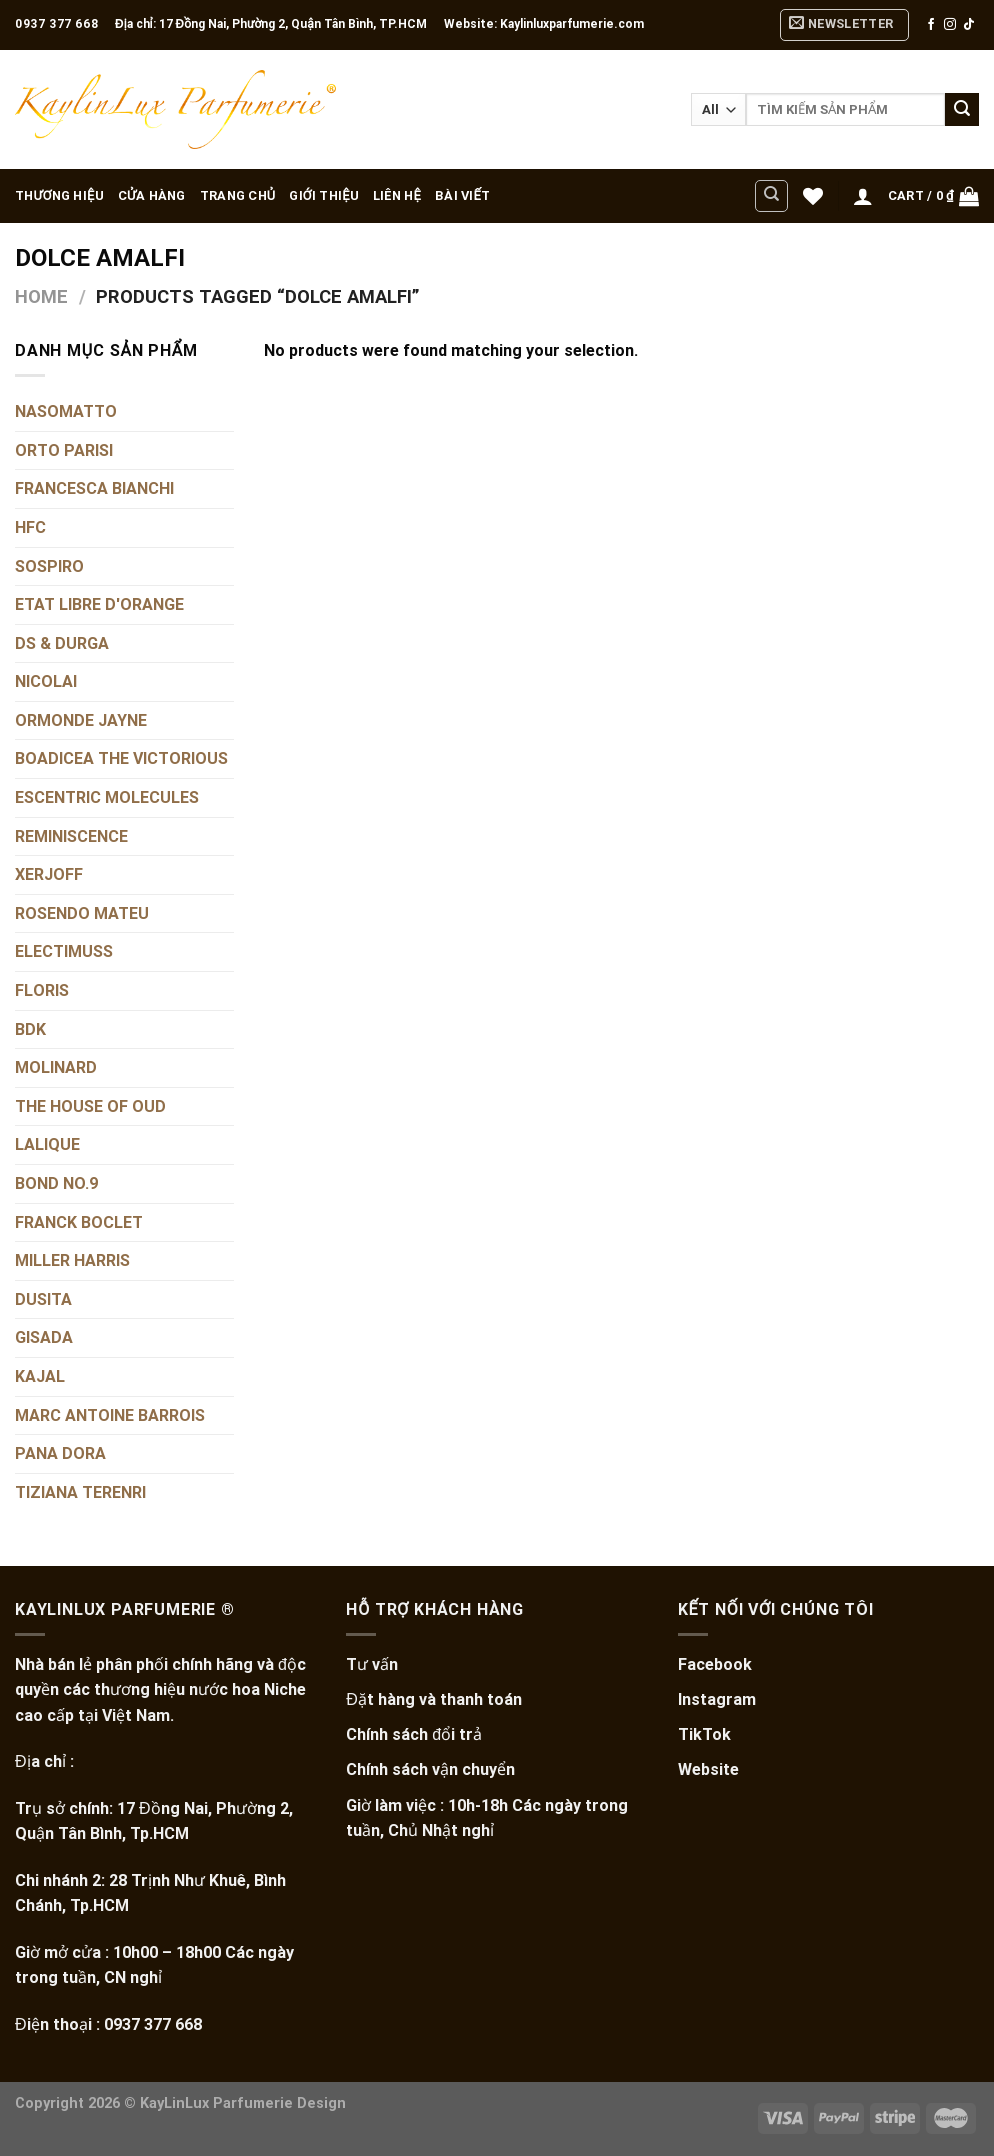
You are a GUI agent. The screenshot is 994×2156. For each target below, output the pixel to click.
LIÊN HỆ (397, 195)
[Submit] (962, 110)
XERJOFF (49, 875)
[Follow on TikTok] (969, 25)
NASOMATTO (66, 411)
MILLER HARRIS (72, 1260)
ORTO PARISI (64, 450)
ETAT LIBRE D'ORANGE (99, 604)
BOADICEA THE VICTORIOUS (121, 759)
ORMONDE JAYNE (81, 720)
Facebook (715, 1664)
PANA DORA (60, 1453)
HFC (30, 527)
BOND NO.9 (56, 1183)
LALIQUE (47, 1145)
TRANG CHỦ (238, 195)
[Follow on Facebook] (931, 25)
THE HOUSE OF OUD (90, 1106)
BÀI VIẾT (462, 195)
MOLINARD (56, 1068)
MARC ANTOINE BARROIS (110, 1415)
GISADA (44, 1338)
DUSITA (43, 1299)
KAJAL (40, 1376)
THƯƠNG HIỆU (59, 195)
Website (708, 1769)
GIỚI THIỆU (324, 195)
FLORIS (42, 990)
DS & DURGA (62, 643)
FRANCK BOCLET (79, 1222)
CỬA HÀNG (152, 195)
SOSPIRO (49, 566)
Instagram (717, 1699)
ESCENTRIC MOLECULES (107, 797)
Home (41, 296)
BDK (30, 1029)
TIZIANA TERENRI (80, 1492)
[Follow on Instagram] (950, 25)
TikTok (704, 1734)
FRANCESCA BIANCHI (94, 489)
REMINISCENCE (71, 836)
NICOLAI (46, 682)
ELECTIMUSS (64, 952)
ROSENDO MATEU (82, 913)
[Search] (771, 196)
